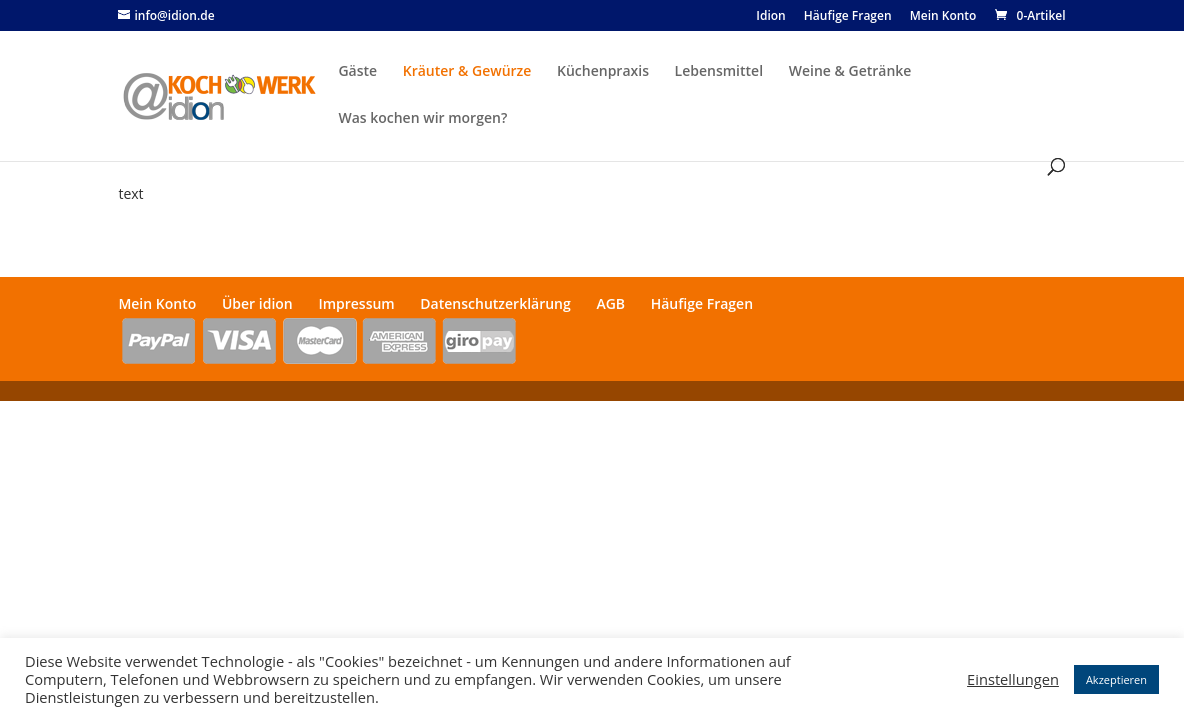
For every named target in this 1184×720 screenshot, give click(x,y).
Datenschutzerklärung (495, 303)
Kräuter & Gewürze (467, 72)
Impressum (356, 303)
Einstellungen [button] (1013, 679)
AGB (610, 303)
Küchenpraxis (603, 72)
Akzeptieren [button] (1116, 679)
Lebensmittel (719, 72)
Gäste (357, 72)
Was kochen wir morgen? (422, 119)
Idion (770, 17)
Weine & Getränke (850, 72)
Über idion (257, 303)
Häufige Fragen (848, 17)
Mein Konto (943, 17)
